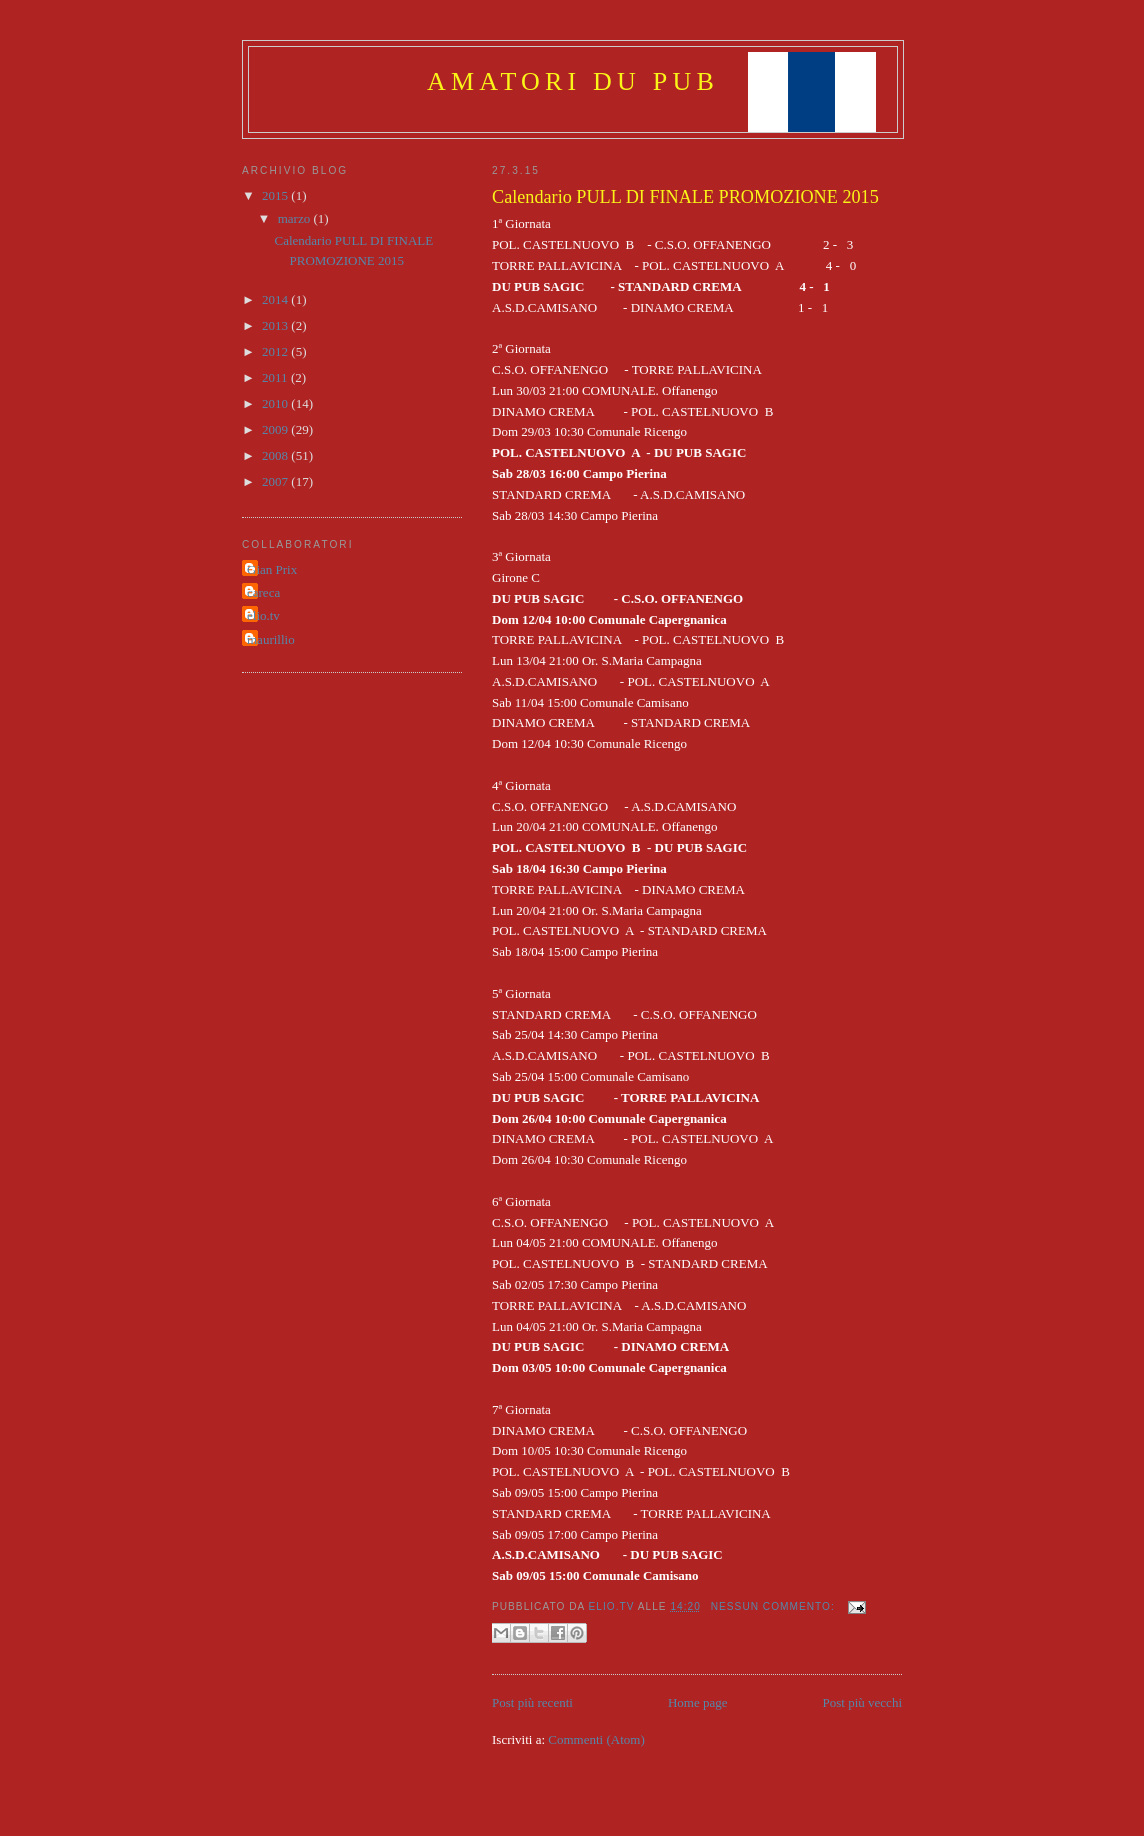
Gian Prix (272, 569)
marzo (296, 218)
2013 (276, 325)
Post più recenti (532, 1702)
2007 (276, 481)
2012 (276, 351)
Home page (698, 1702)
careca (263, 592)
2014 (276, 299)
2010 (276, 403)
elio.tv (263, 615)
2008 (276, 455)
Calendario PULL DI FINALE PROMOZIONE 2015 (685, 197)
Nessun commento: (775, 1606)
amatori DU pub (573, 81)
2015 (276, 195)
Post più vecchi (862, 1702)
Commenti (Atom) (596, 1739)
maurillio (271, 639)
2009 (276, 429)
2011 (276, 377)
